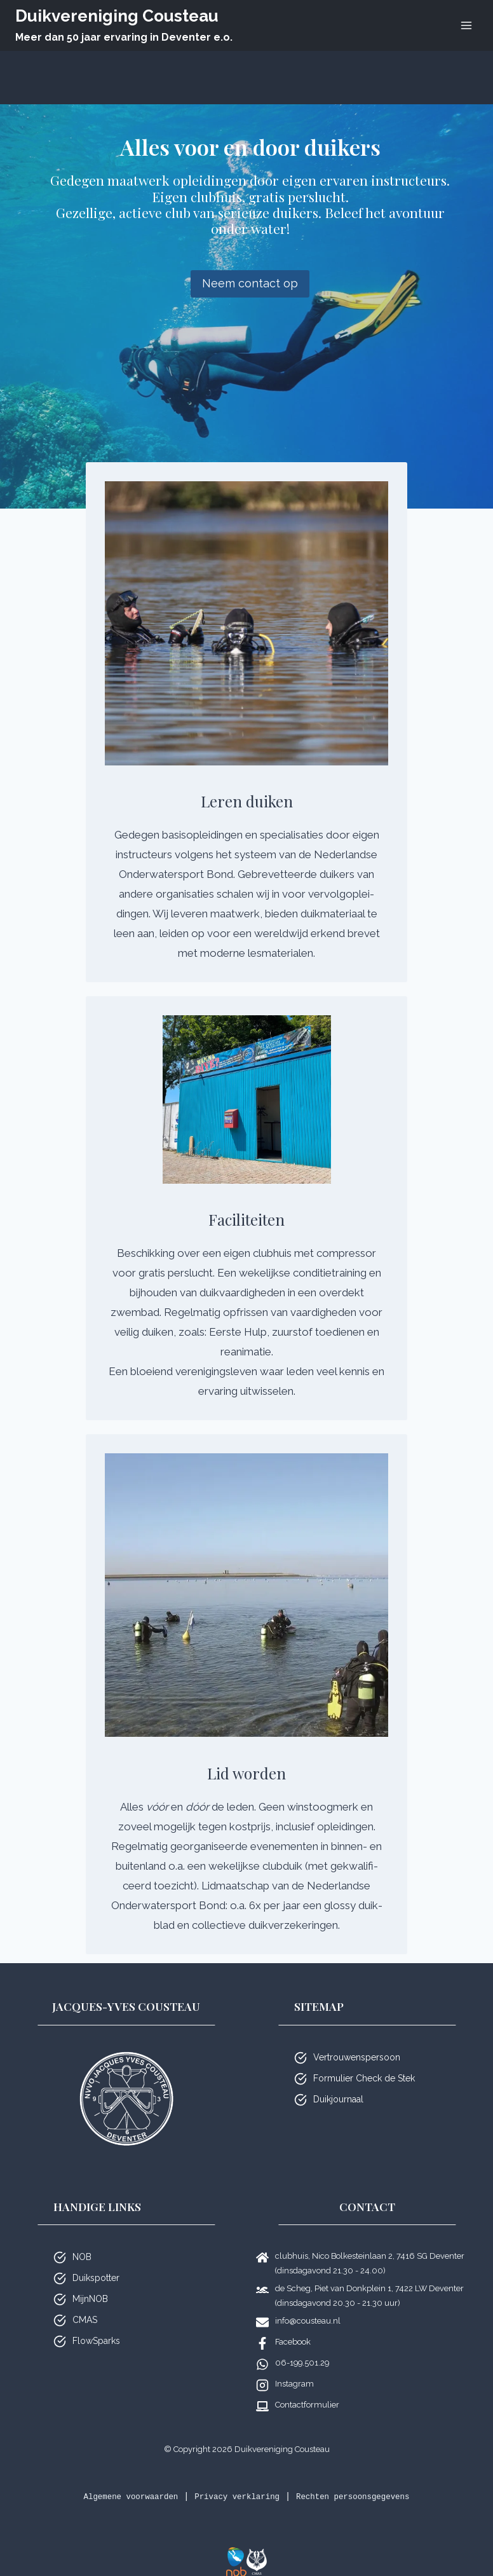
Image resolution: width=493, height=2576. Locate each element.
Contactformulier (307, 2389)
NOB (81, 2241)
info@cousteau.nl (308, 2305)
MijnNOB (90, 2283)
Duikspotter (95, 2262)
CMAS (84, 2304)
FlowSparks (96, 2325)
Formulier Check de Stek (364, 2062)
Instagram (294, 2368)
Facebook (293, 2326)
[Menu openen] (466, 25)
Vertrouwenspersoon (356, 2041)
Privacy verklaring (235, 2481)
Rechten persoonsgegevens (367, 2481)
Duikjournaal (338, 2083)
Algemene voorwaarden (115, 2481)
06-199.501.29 (302, 2347)
